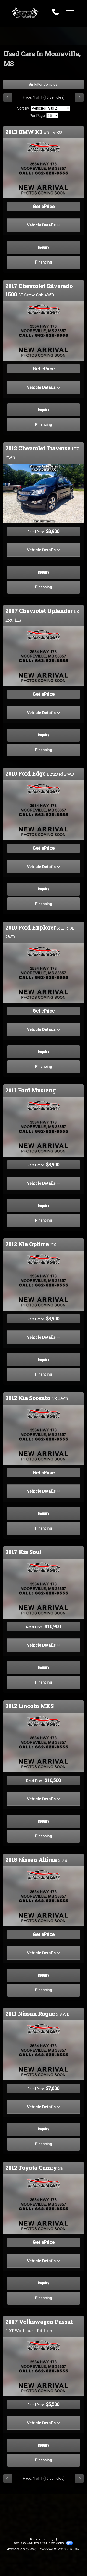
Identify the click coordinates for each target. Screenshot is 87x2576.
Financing (43, 262)
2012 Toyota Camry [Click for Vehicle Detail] (34, 2167)
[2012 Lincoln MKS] (43, 1742)
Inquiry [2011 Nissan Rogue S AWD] (43, 2129)
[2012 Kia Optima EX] (43, 1280)
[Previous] (7, 97)
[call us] (55, 12)
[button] (70, 12)
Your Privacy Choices (57, 2543)
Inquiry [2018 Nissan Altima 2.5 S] (43, 1975)
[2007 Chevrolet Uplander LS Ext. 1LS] (43, 656)
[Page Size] (52, 115)
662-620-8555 (72, 2549)
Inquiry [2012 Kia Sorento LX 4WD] (43, 1513)
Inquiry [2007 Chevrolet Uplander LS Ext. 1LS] (43, 735)
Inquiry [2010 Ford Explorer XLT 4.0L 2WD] (43, 1052)
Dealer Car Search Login (43, 2539)
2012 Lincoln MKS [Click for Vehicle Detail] (29, 1706)
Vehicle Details (43, 225)
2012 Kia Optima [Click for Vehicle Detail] (30, 1244)
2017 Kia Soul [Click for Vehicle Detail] (23, 1552)
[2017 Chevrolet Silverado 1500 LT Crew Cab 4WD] (43, 330)
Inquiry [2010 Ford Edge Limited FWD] (43, 889)
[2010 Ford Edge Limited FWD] (43, 810)
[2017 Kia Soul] (43, 1588)
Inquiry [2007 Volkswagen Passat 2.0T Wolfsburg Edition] (43, 2445)
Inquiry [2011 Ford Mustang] (43, 1205)
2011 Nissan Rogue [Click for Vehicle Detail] (37, 2014)
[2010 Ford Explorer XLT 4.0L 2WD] (43, 972)
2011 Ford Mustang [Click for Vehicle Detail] (30, 1090)
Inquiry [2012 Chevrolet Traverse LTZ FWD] (43, 572)
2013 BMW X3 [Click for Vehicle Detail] (34, 132)
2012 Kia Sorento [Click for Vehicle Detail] (36, 1398)
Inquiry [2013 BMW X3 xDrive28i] (43, 247)
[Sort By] (50, 108)
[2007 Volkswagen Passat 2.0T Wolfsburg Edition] (43, 2366)
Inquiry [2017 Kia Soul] (43, 1667)
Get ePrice (44, 206)
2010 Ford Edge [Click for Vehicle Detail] (39, 773)
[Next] (79, 97)
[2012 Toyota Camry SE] (43, 2204)
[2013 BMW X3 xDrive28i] (43, 168)
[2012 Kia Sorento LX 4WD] (43, 1434)
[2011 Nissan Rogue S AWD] (43, 2050)
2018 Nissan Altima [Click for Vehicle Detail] (36, 1860)
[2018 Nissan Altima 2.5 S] (43, 1896)
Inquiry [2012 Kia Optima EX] (43, 1359)
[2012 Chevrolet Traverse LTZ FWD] (43, 493)
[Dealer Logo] (25, 13)
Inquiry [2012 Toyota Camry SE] (43, 2283)
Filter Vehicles (43, 84)
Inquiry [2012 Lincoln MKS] (43, 1821)
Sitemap (36, 2543)
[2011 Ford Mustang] (43, 1126)
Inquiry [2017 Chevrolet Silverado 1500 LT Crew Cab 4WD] (43, 410)
